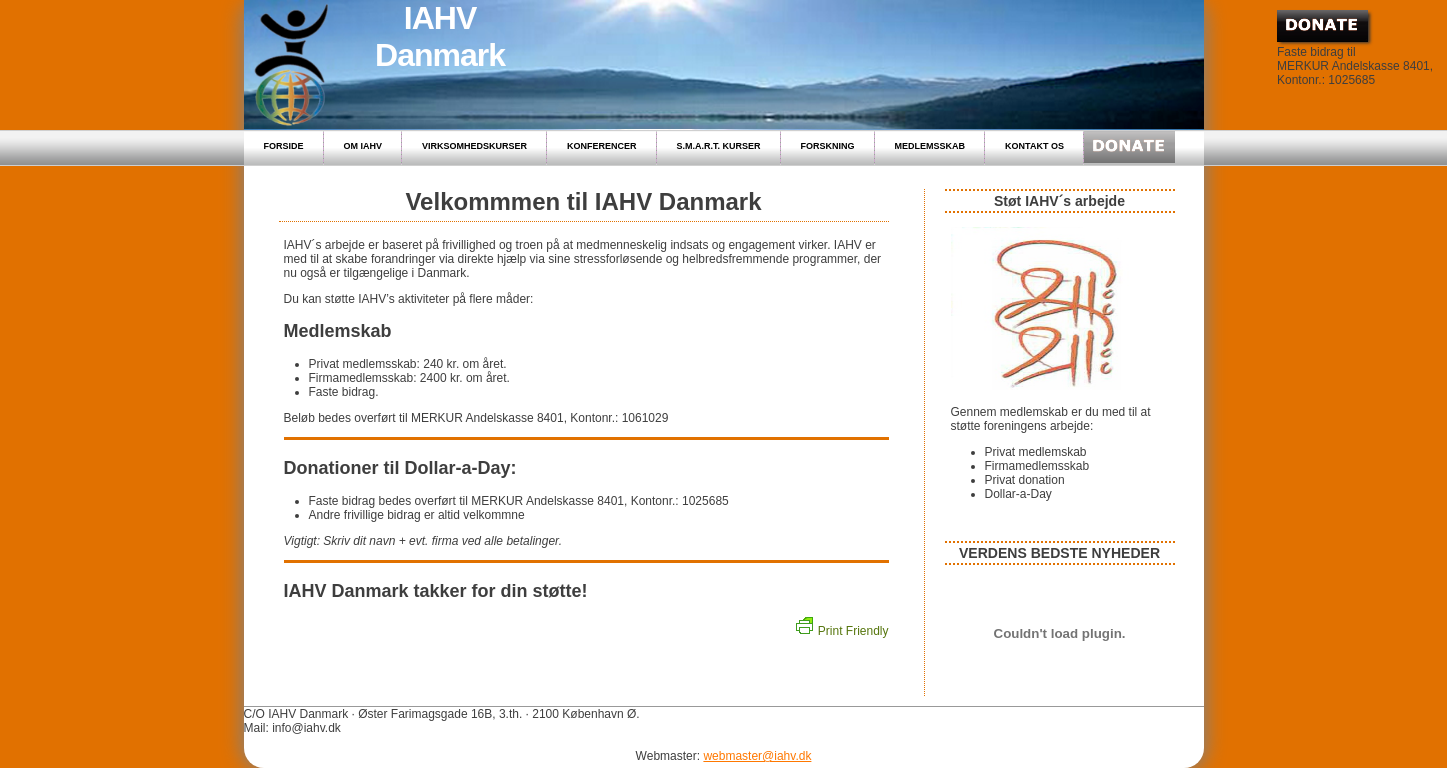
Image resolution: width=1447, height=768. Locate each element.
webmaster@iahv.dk (757, 756)
